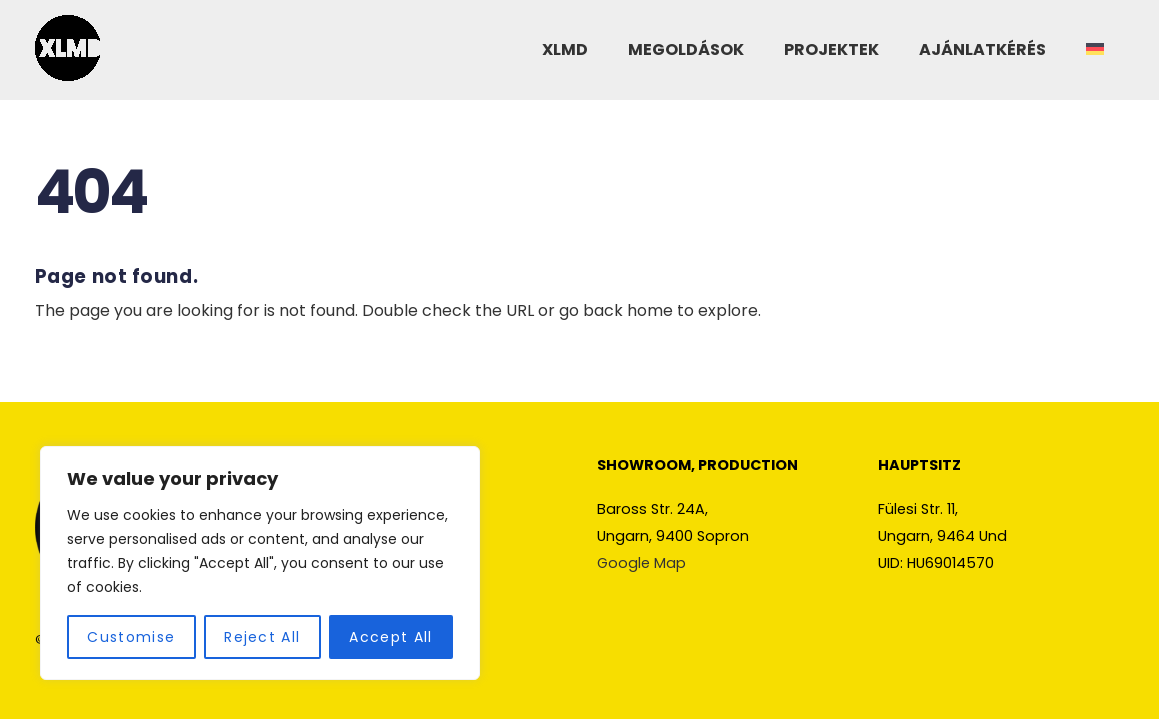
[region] (260, 563)
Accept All (390, 637)
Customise (131, 637)
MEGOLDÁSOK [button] (686, 49)
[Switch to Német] (1095, 50)
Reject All (262, 637)
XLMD (565, 49)
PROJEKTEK (831, 49)
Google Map (641, 563)
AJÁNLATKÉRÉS (982, 49)
